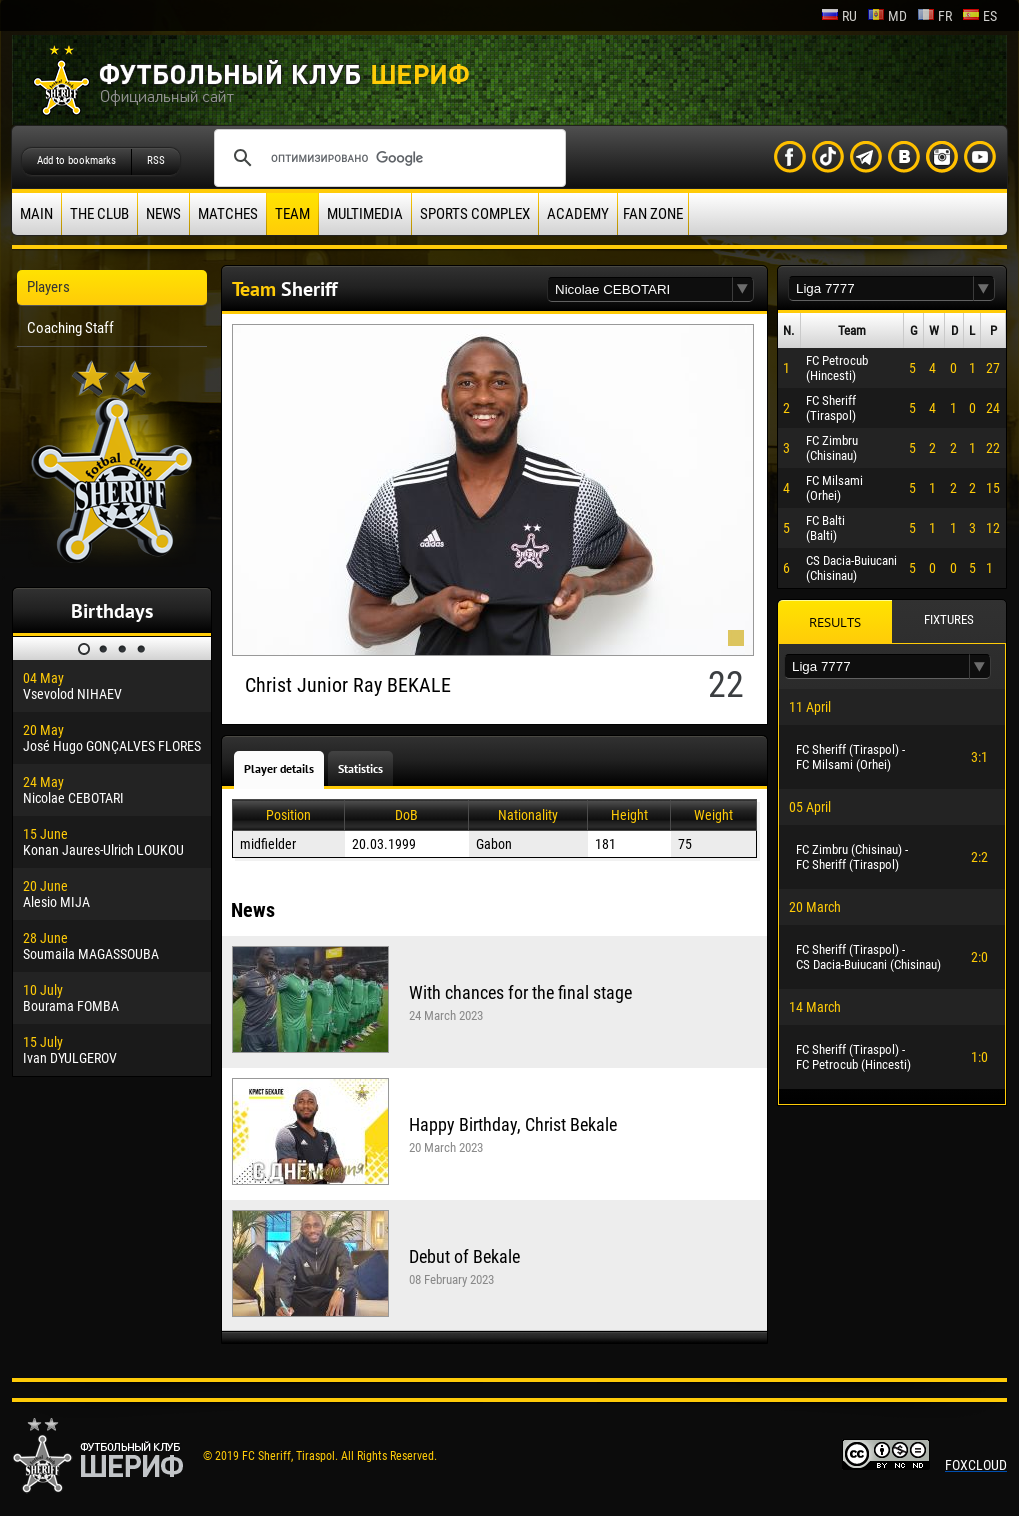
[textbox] (640, 289)
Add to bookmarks (76, 160)
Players (48, 287)
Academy (578, 214)
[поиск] (387, 158)
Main (36, 214)
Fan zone (653, 214)
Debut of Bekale (464, 1256)
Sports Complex (475, 214)
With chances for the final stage (520, 992)
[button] (743, 289)
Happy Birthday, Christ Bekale (513, 1124)
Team (292, 214)
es (979, 16)
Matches (228, 214)
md (887, 16)
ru (839, 16)
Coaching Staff (70, 328)
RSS (156, 160)
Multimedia (365, 214)
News (163, 214)
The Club (99, 214)
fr (934, 16)
